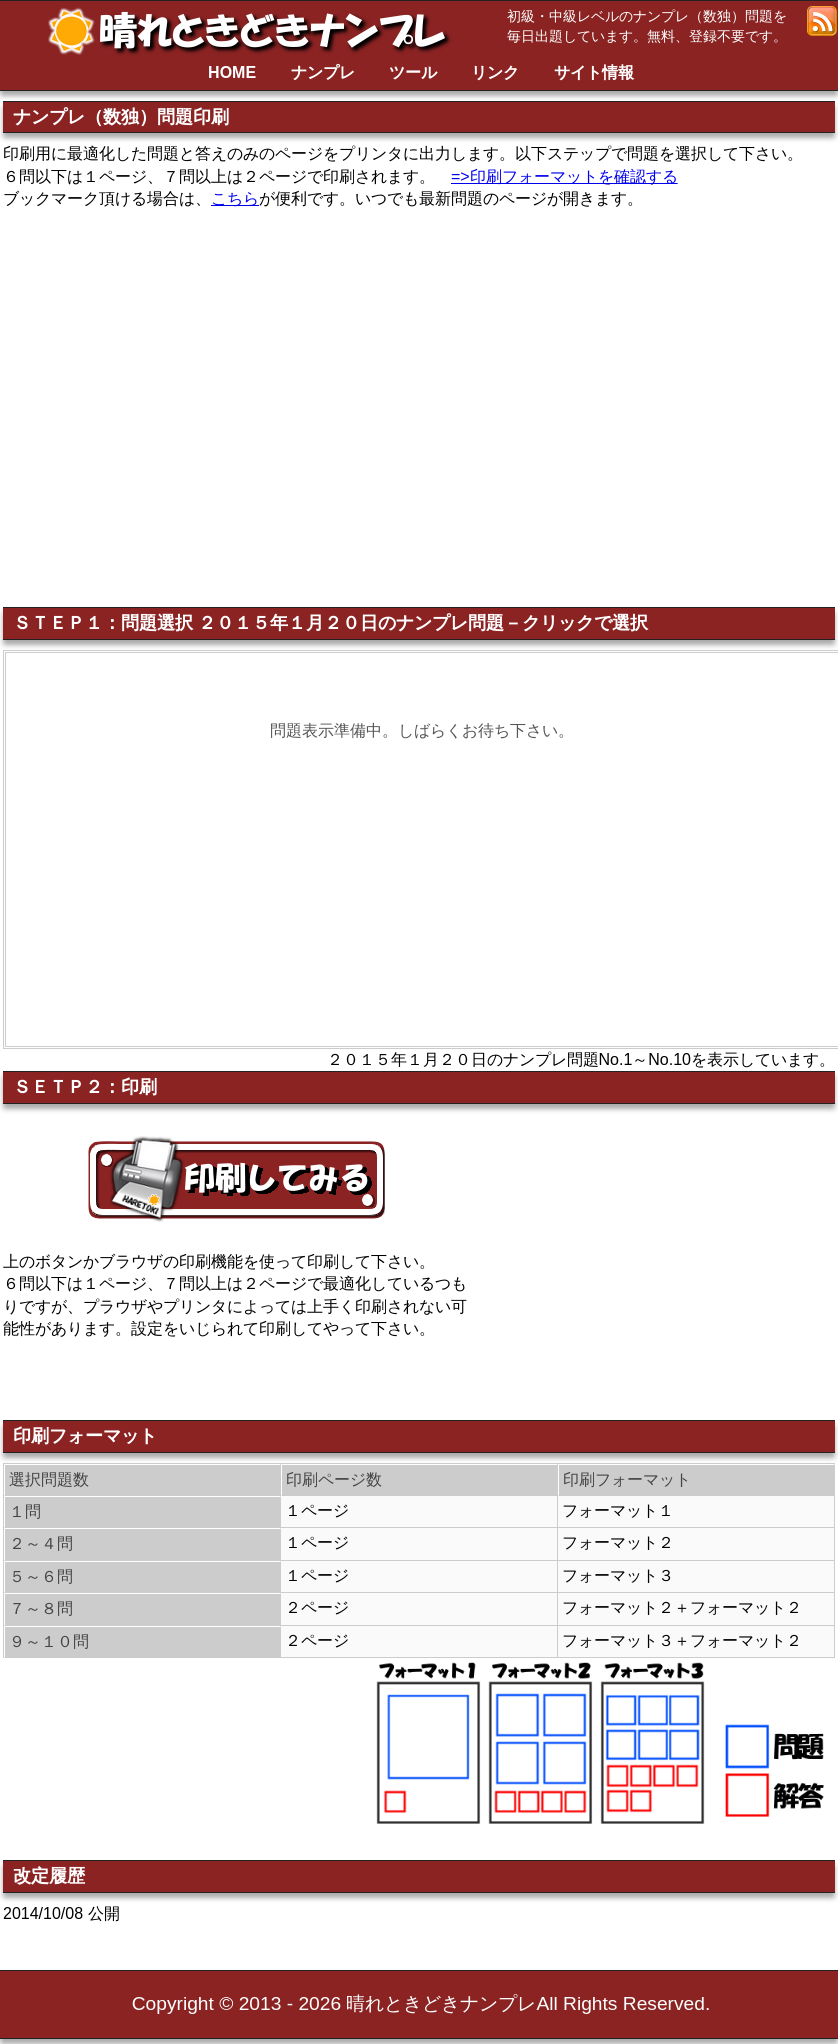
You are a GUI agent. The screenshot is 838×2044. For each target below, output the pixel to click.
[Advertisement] (667, 1264)
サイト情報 (594, 72)
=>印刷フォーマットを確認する (564, 176)
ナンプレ (323, 72)
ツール (413, 72)
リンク (495, 72)
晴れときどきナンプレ (255, 31)
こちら (235, 198)
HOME (232, 72)
